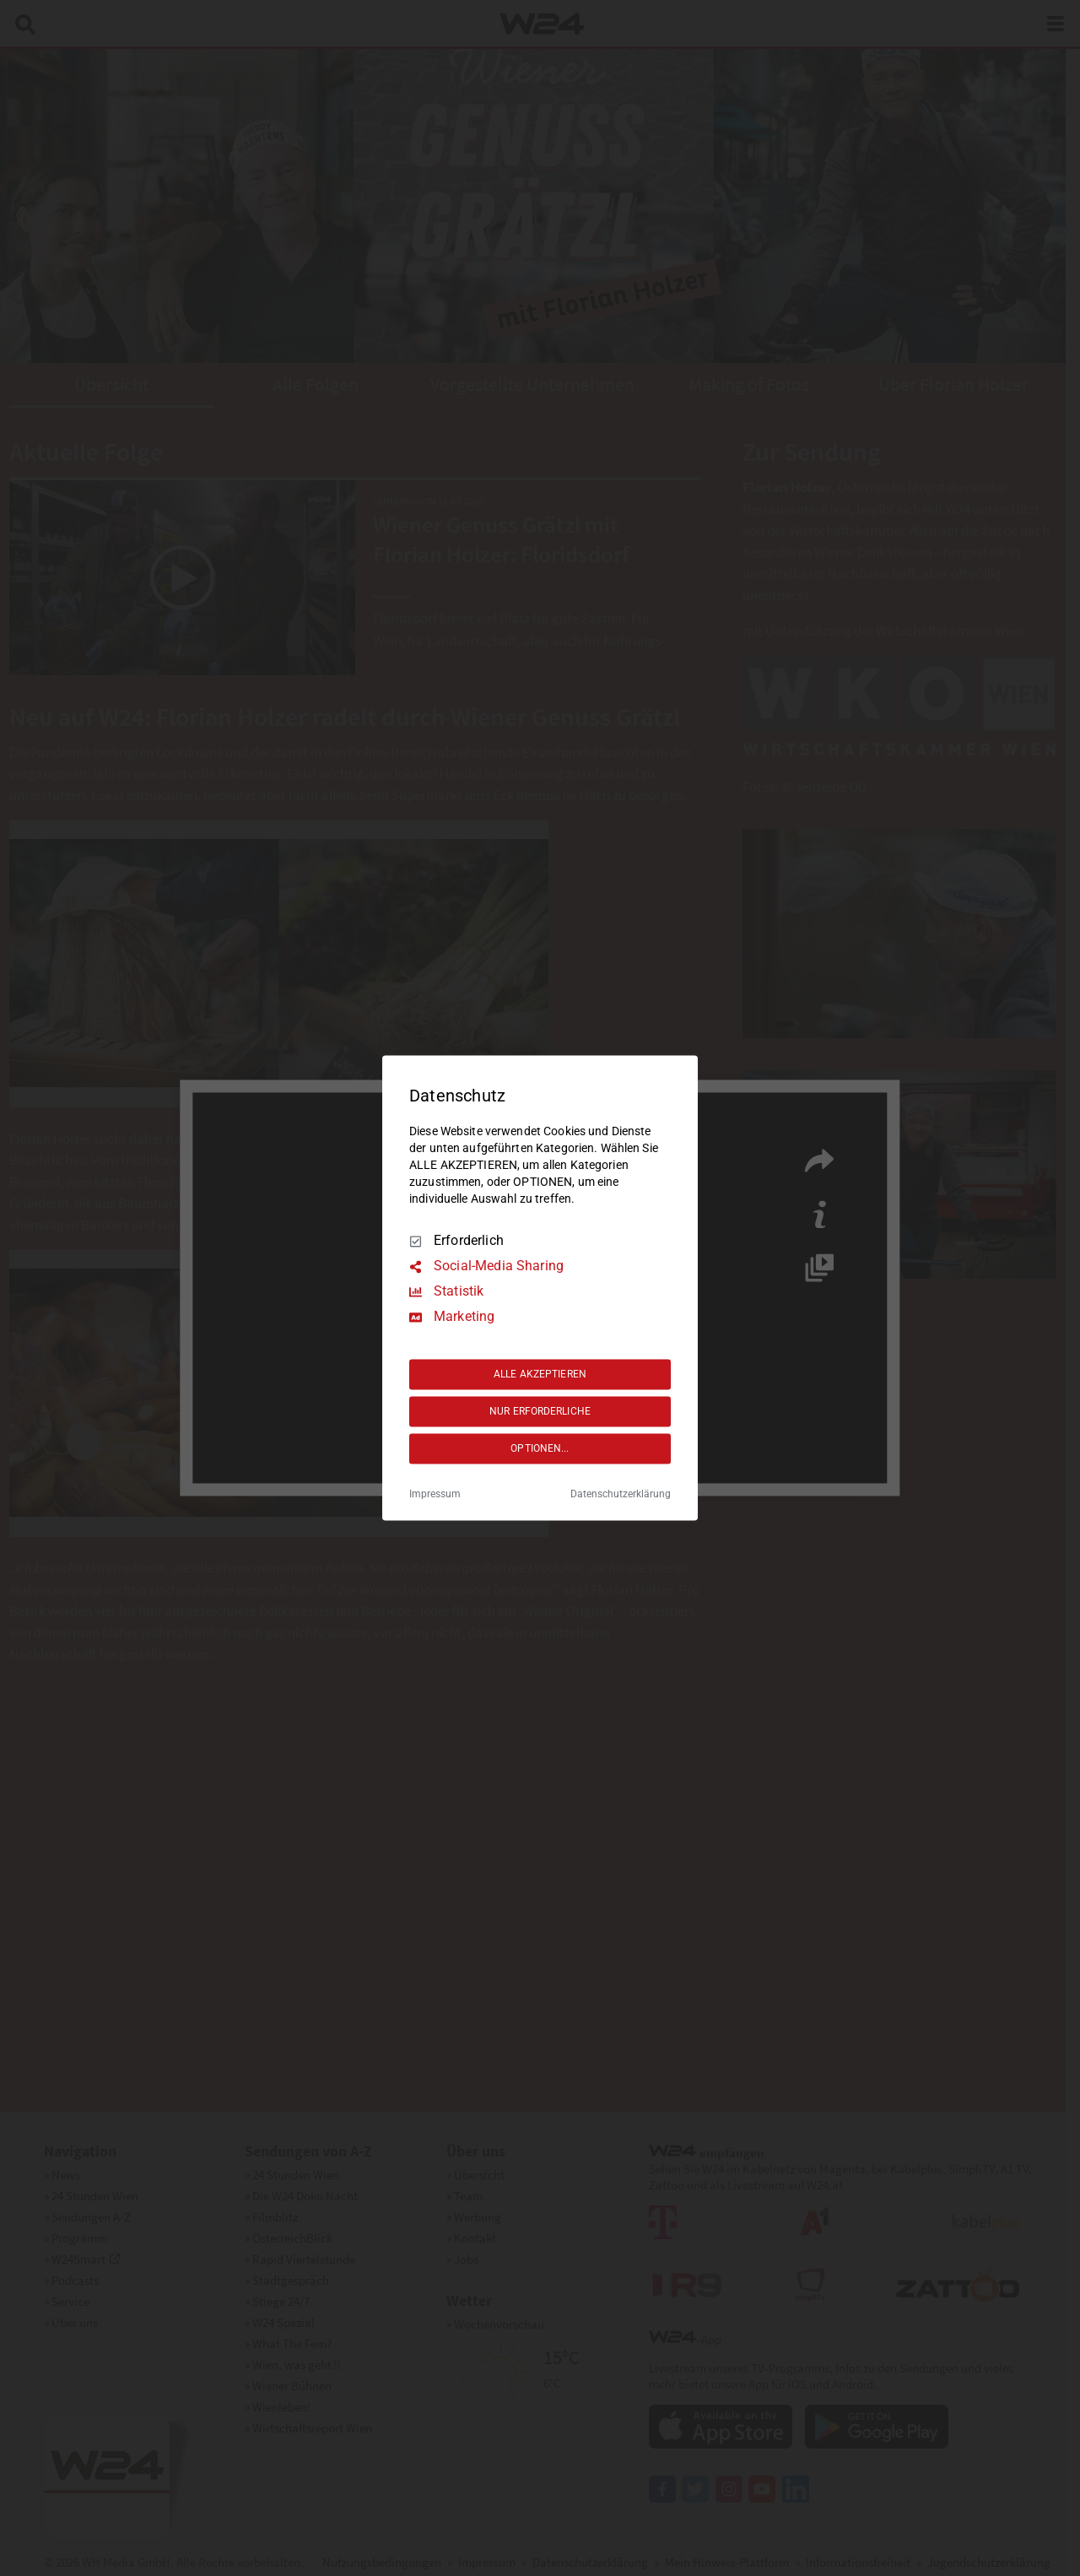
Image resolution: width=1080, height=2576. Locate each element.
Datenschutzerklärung (620, 1495)
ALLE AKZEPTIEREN (540, 1374)
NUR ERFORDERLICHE (540, 1411)
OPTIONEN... (539, 1448)
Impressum (435, 1495)
